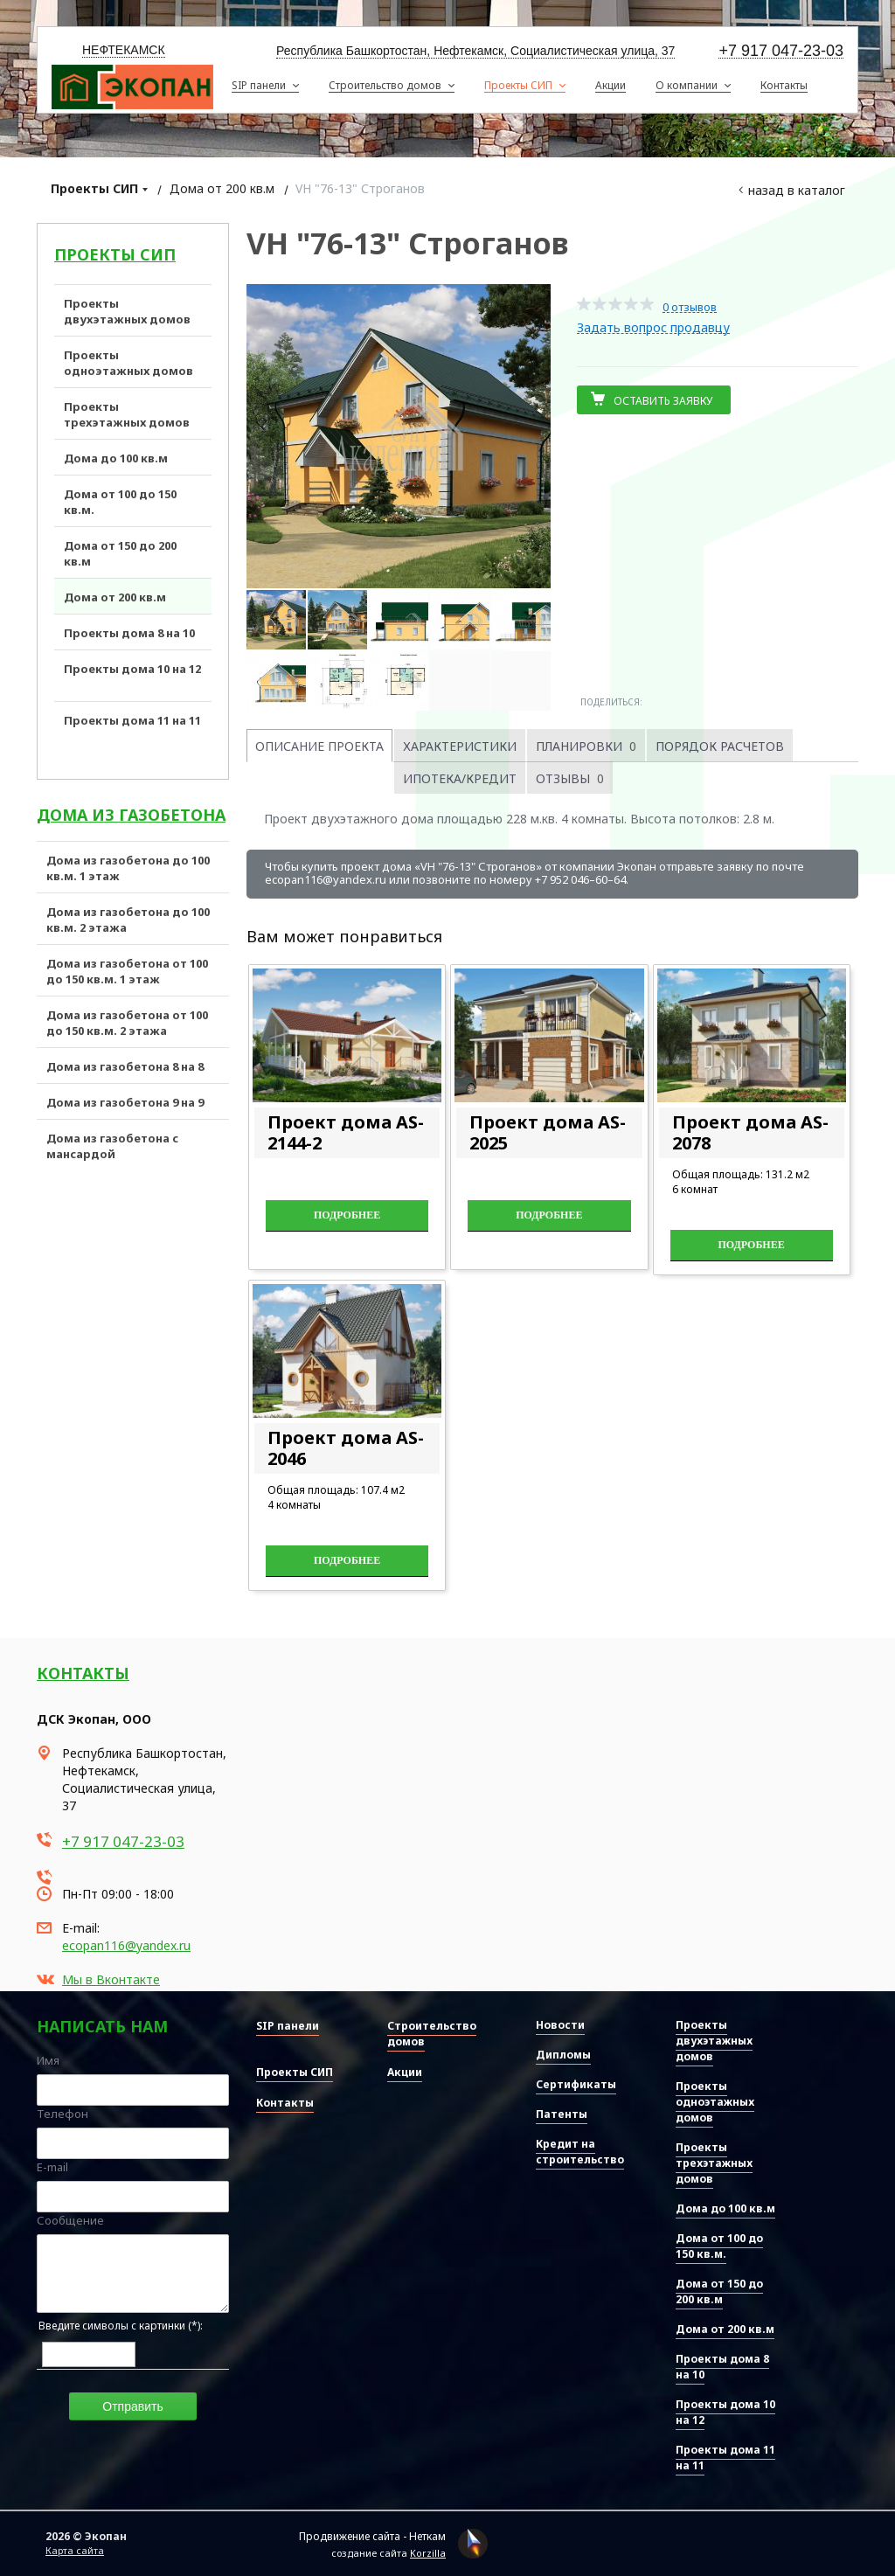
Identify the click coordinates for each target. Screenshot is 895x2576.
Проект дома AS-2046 (345, 1448)
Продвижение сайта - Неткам (372, 2536)
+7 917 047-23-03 (780, 51)
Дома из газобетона (131, 814)
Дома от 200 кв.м (222, 188)
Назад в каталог (796, 190)
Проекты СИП (94, 188)
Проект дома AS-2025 (547, 1132)
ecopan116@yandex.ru (126, 1945)
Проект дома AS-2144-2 (345, 1132)
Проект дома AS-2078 (750, 1132)
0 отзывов (690, 307)
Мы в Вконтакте (111, 1979)
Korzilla (428, 2552)
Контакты (83, 1673)
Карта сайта (74, 2550)
